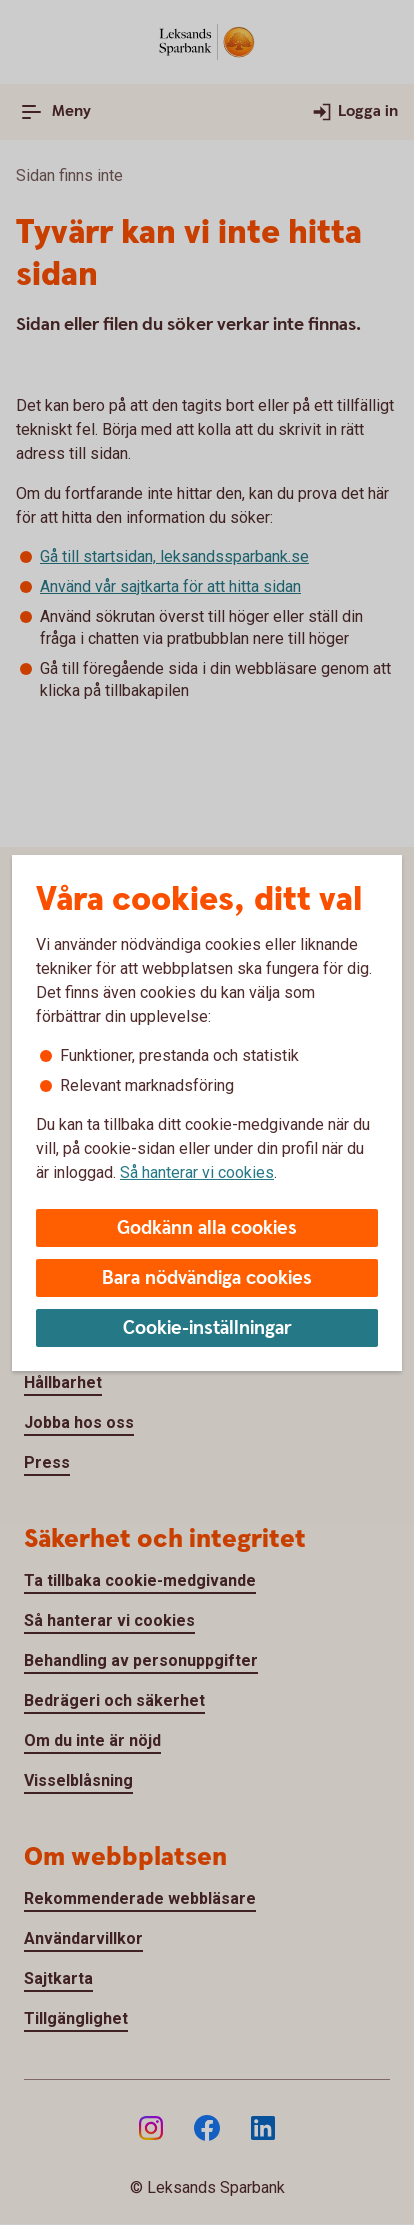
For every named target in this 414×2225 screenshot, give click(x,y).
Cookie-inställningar (207, 1328)
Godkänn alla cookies (207, 1228)
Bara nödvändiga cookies (207, 1278)
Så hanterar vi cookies (197, 1172)
